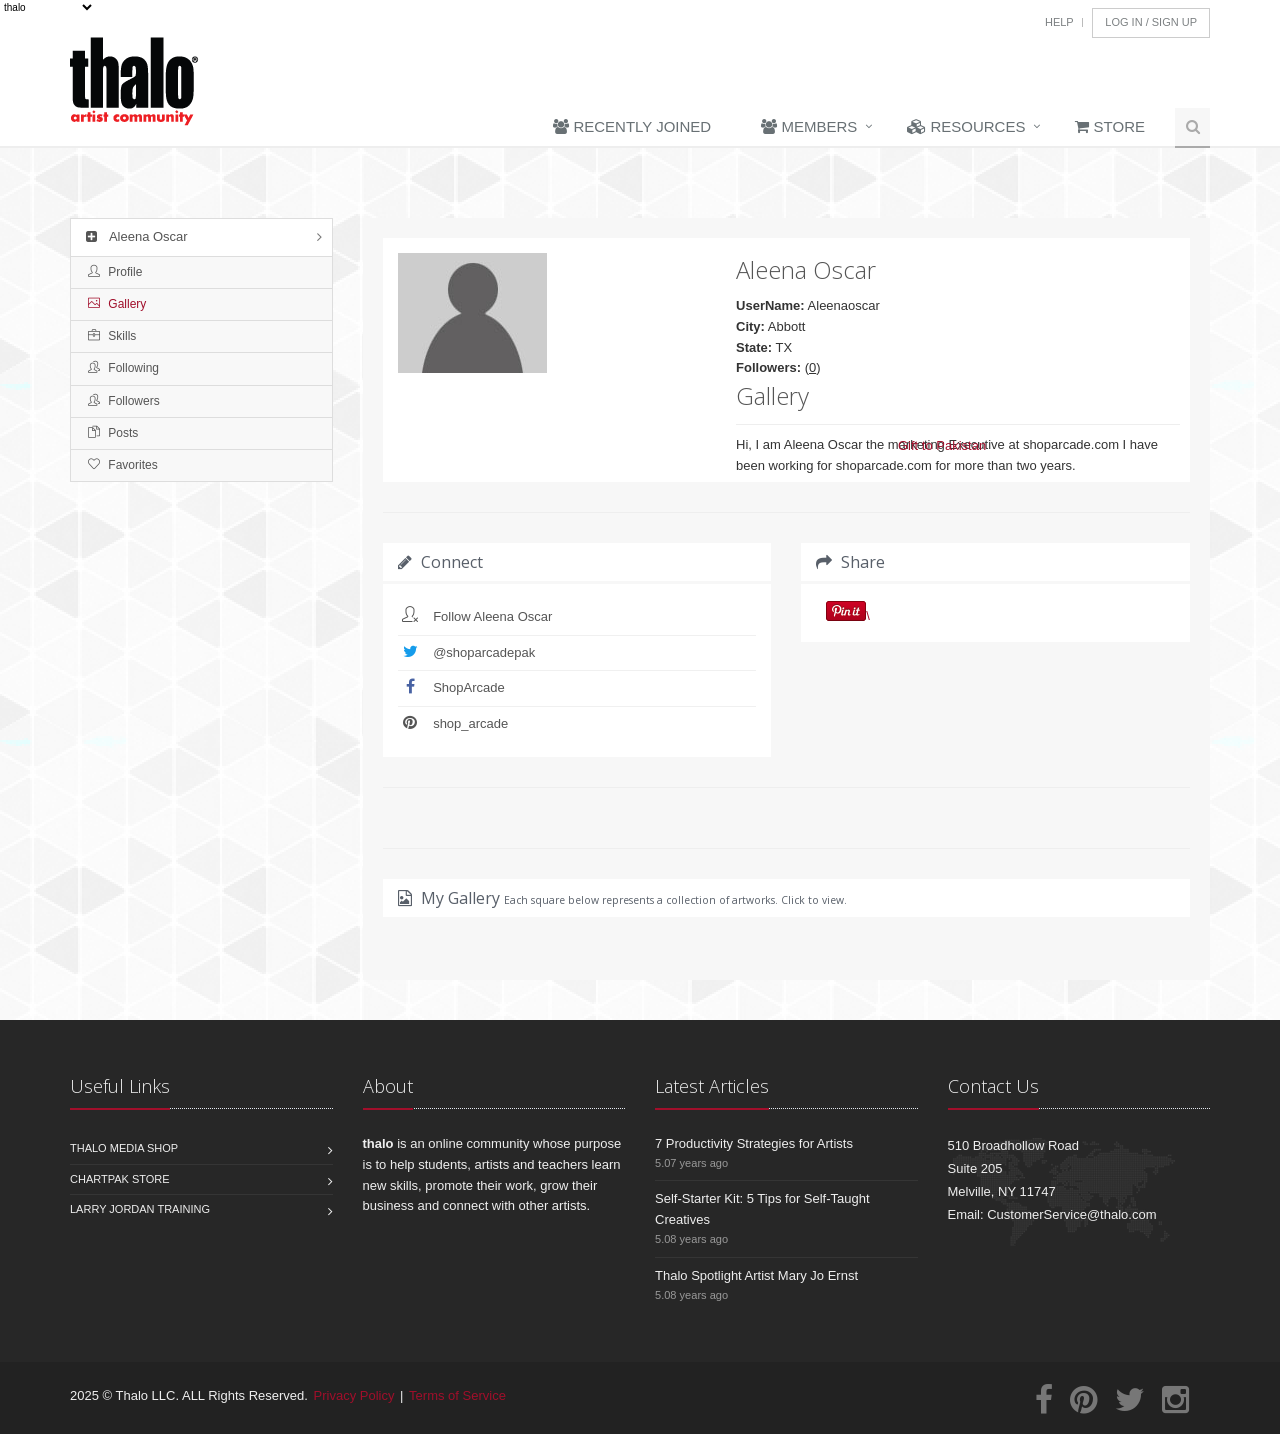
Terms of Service (457, 1395)
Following (123, 368)
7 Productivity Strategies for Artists (754, 1143)
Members (809, 126)
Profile (115, 272)
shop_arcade (470, 723)
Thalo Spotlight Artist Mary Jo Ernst (756, 1275)
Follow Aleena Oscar (492, 616)
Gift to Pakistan (942, 445)
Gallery (117, 304)
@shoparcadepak (484, 652)
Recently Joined (632, 126)
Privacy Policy (354, 1395)
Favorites (123, 465)
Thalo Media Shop (124, 1148)
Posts (113, 433)
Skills (112, 336)
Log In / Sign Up (1151, 22)
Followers (124, 401)
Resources (966, 126)
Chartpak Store (120, 1179)
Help (1059, 22)
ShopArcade (469, 687)
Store (1110, 126)
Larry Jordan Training (140, 1209)
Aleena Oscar (134, 236)
